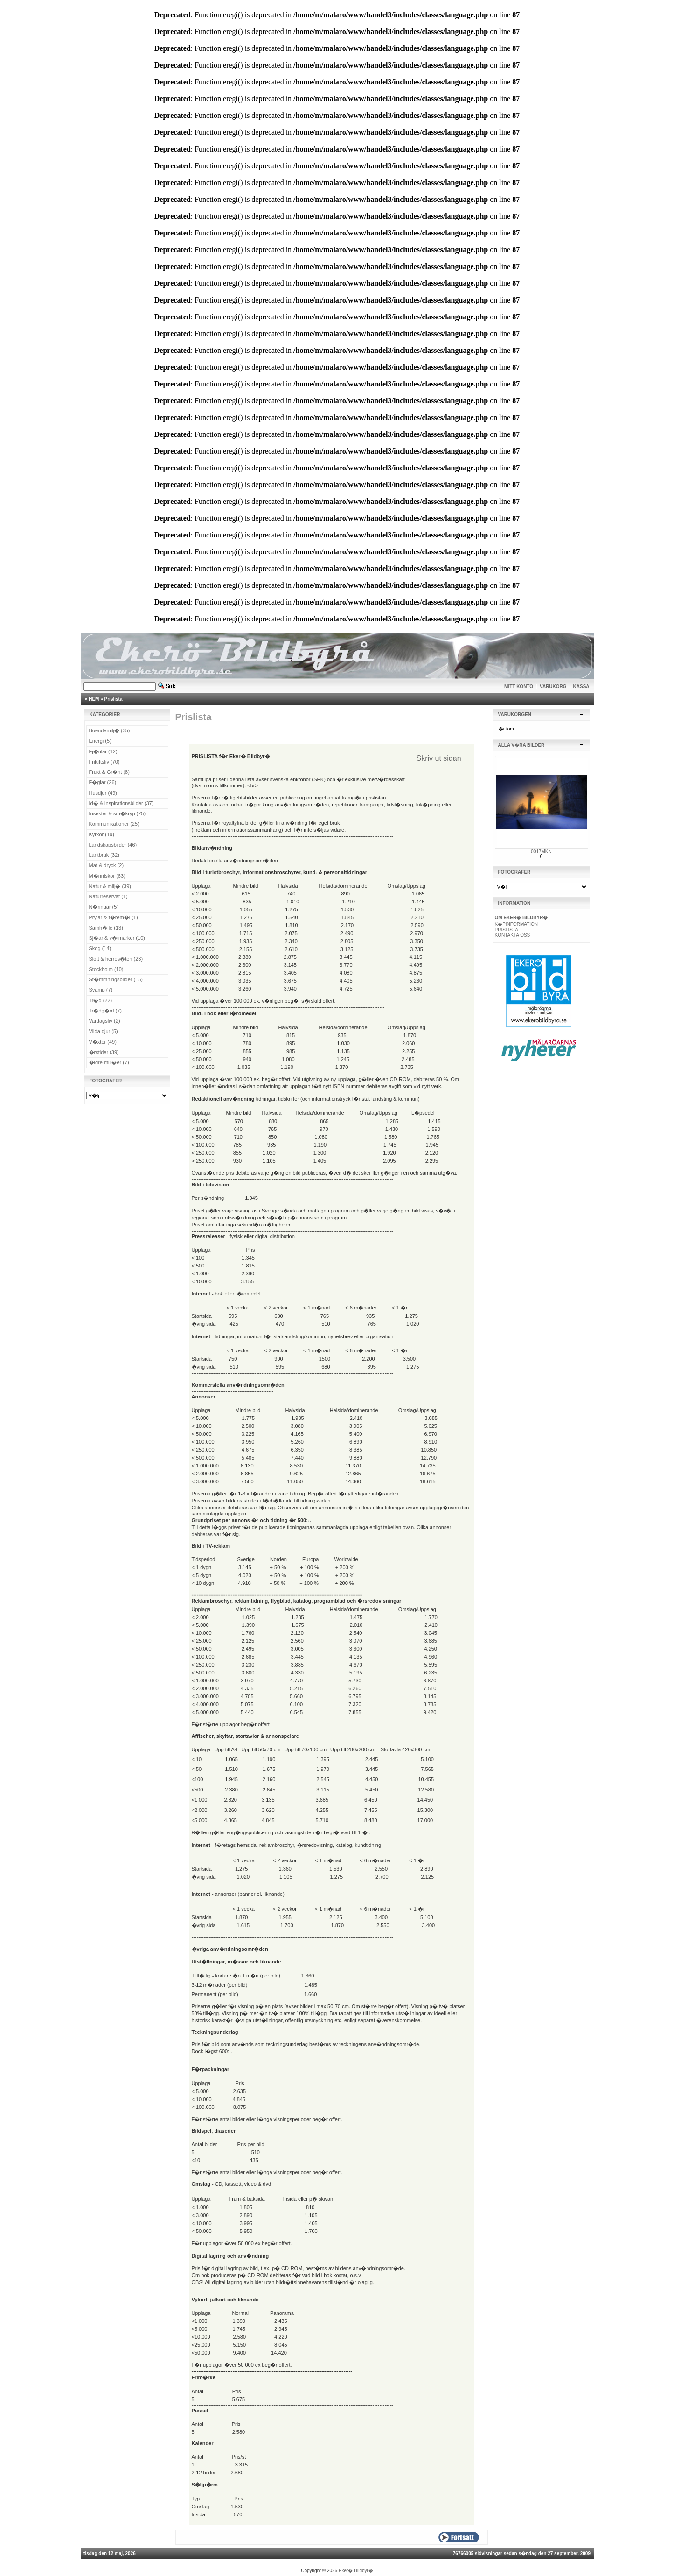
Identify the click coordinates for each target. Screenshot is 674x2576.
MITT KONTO (518, 686)
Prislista (113, 699)
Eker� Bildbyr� (356, 2570)
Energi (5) (100, 741)
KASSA (581, 686)
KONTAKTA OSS (512, 934)
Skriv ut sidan (439, 758)
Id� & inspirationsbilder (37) (121, 803)
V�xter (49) (103, 1042)
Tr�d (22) (100, 1000)
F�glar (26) (103, 782)
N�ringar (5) (104, 906)
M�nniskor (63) (107, 876)
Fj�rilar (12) (103, 751)
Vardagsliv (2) (104, 1021)
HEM (94, 699)
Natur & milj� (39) (110, 886)
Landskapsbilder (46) (113, 844)
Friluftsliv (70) (104, 762)
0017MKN (541, 851)
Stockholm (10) (106, 969)
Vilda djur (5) (103, 1031)
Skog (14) (100, 948)
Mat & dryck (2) (106, 865)
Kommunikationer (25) (114, 824)
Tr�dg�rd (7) (105, 1010)
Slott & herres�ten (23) (116, 959)
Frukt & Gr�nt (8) (109, 772)
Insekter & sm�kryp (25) (117, 813)
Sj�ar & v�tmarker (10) (117, 938)
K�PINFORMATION (516, 924)
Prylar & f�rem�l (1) (113, 917)
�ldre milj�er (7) (109, 1062)
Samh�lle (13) (106, 927)
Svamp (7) (101, 989)
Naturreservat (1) (108, 896)
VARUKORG (553, 686)
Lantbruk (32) (104, 855)
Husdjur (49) (103, 793)
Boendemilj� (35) (109, 730)
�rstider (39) (104, 1052)
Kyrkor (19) (101, 834)
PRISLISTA (506, 929)
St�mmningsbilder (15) (116, 979)
